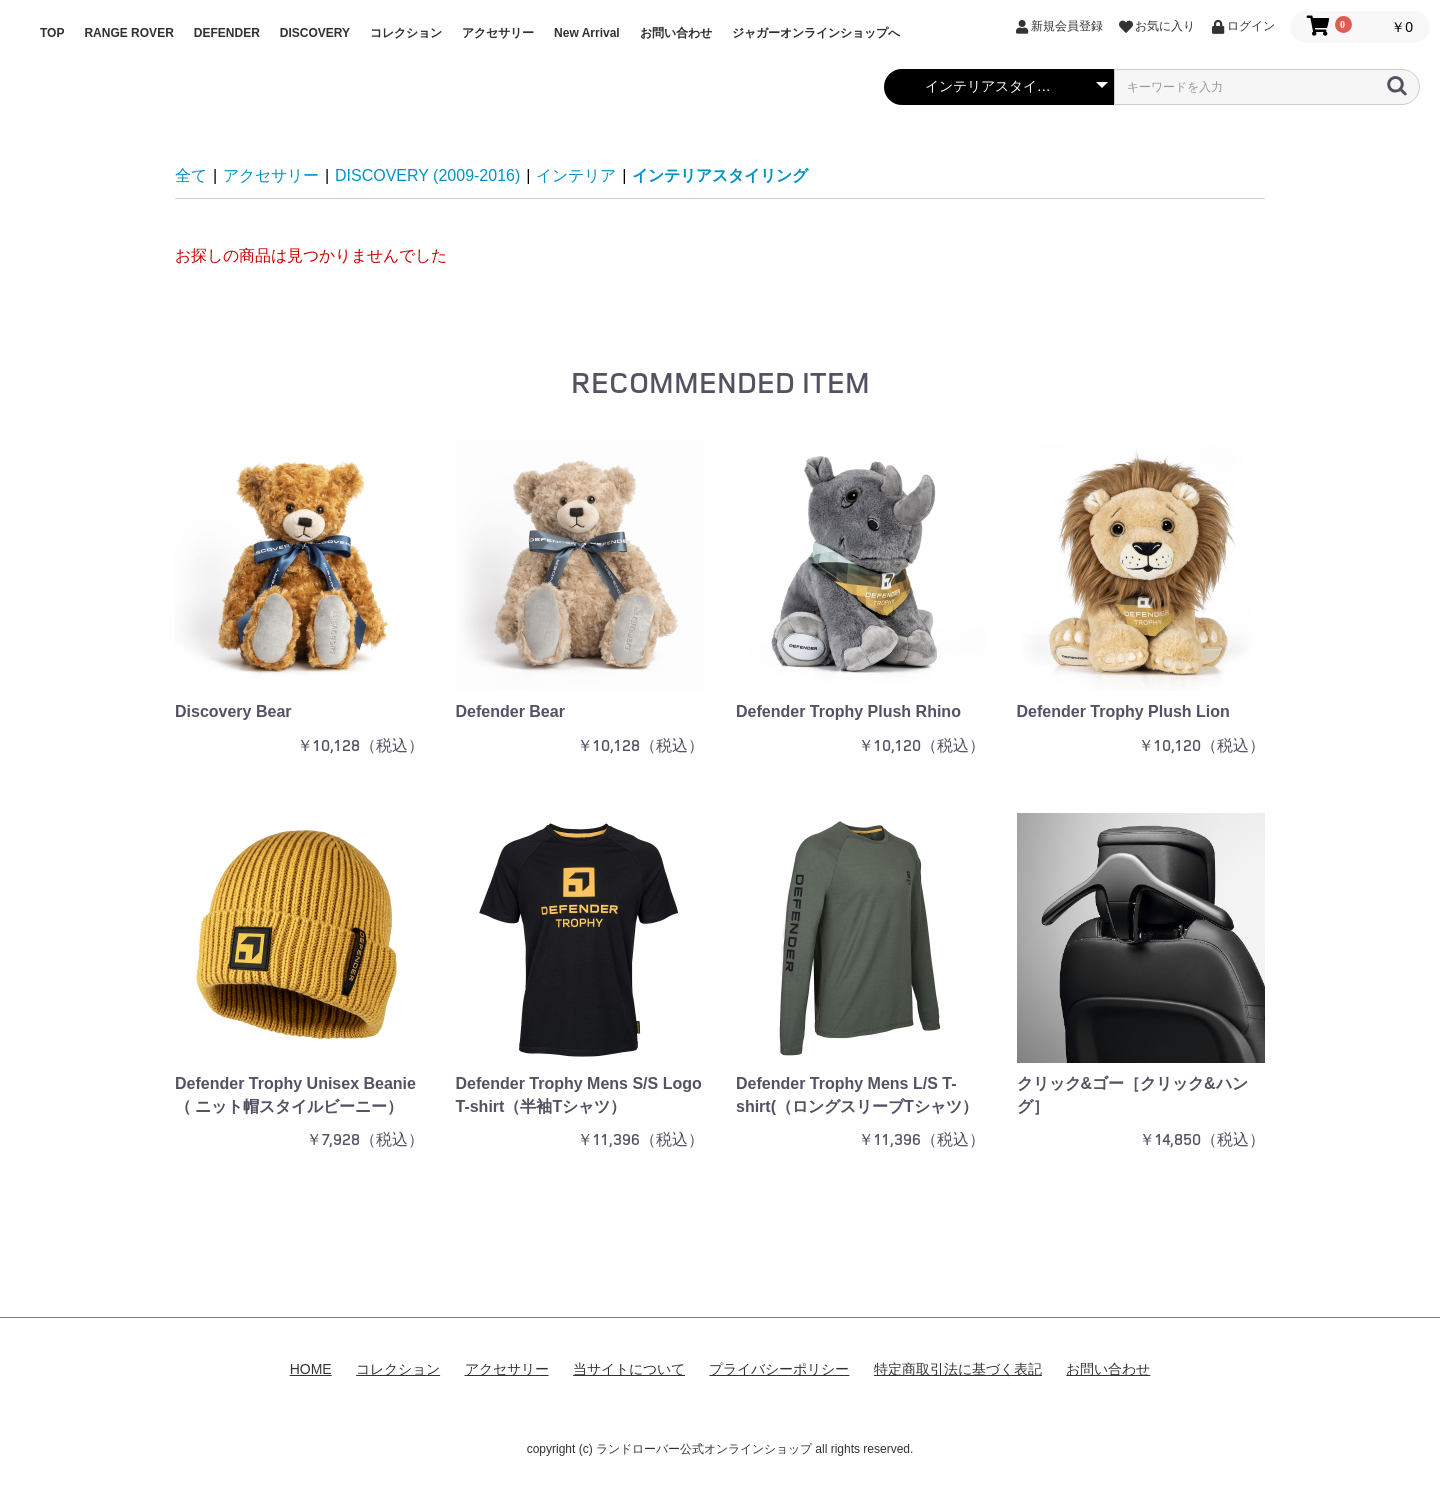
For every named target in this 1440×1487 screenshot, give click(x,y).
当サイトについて (629, 1369)
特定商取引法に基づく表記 (958, 1369)
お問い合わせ (676, 33)
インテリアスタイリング (720, 175)
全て (191, 175)
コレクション (406, 33)
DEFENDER (227, 33)
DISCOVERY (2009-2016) (427, 175)
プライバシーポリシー (779, 1369)
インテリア (576, 175)
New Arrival (587, 33)
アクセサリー (498, 33)
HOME (311, 1369)
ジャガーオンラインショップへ (816, 33)
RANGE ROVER (128, 33)
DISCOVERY (315, 33)
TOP (52, 33)
